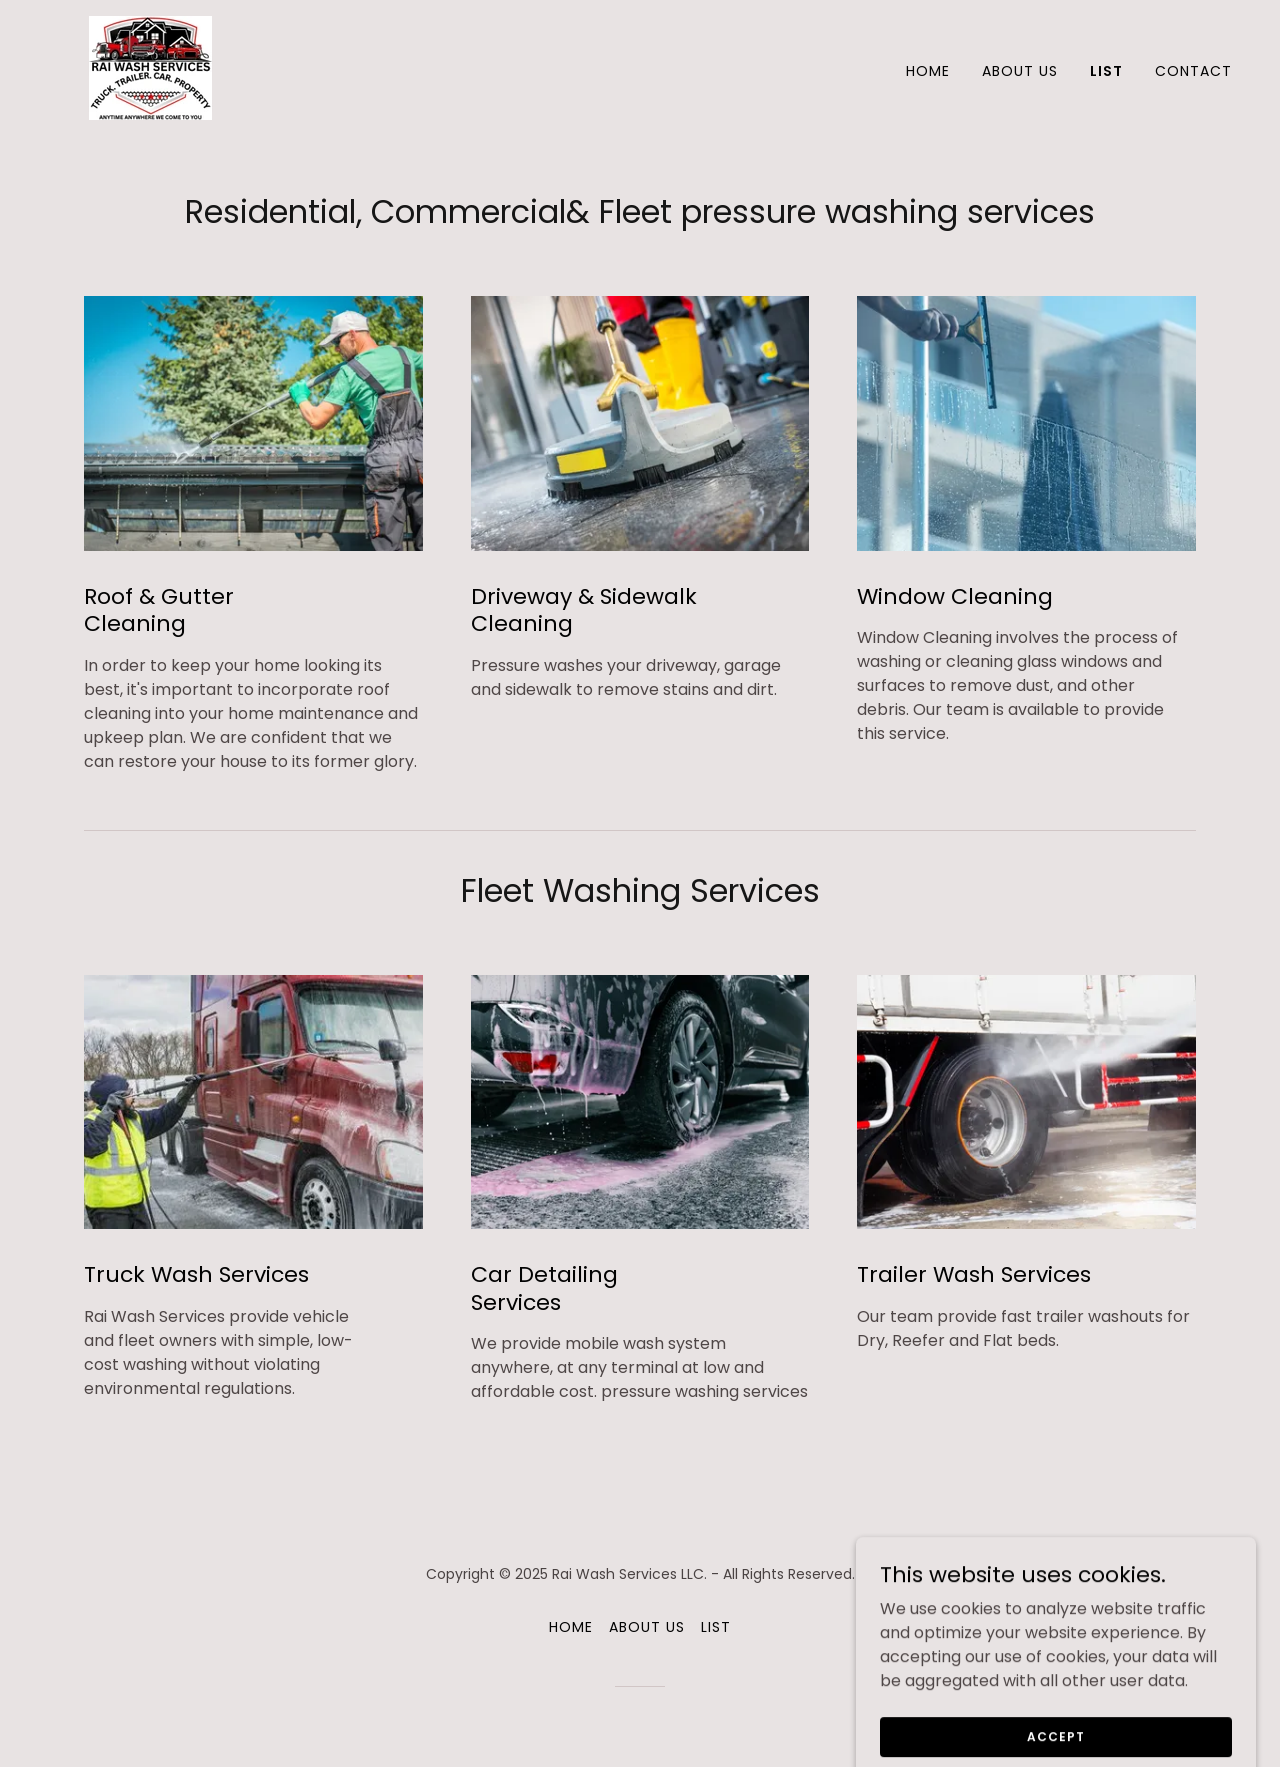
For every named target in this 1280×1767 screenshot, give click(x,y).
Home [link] (928, 71)
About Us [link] (1020, 71)
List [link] (1106, 71)
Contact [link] (1193, 71)
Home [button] (571, 1627)
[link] (150, 66)
